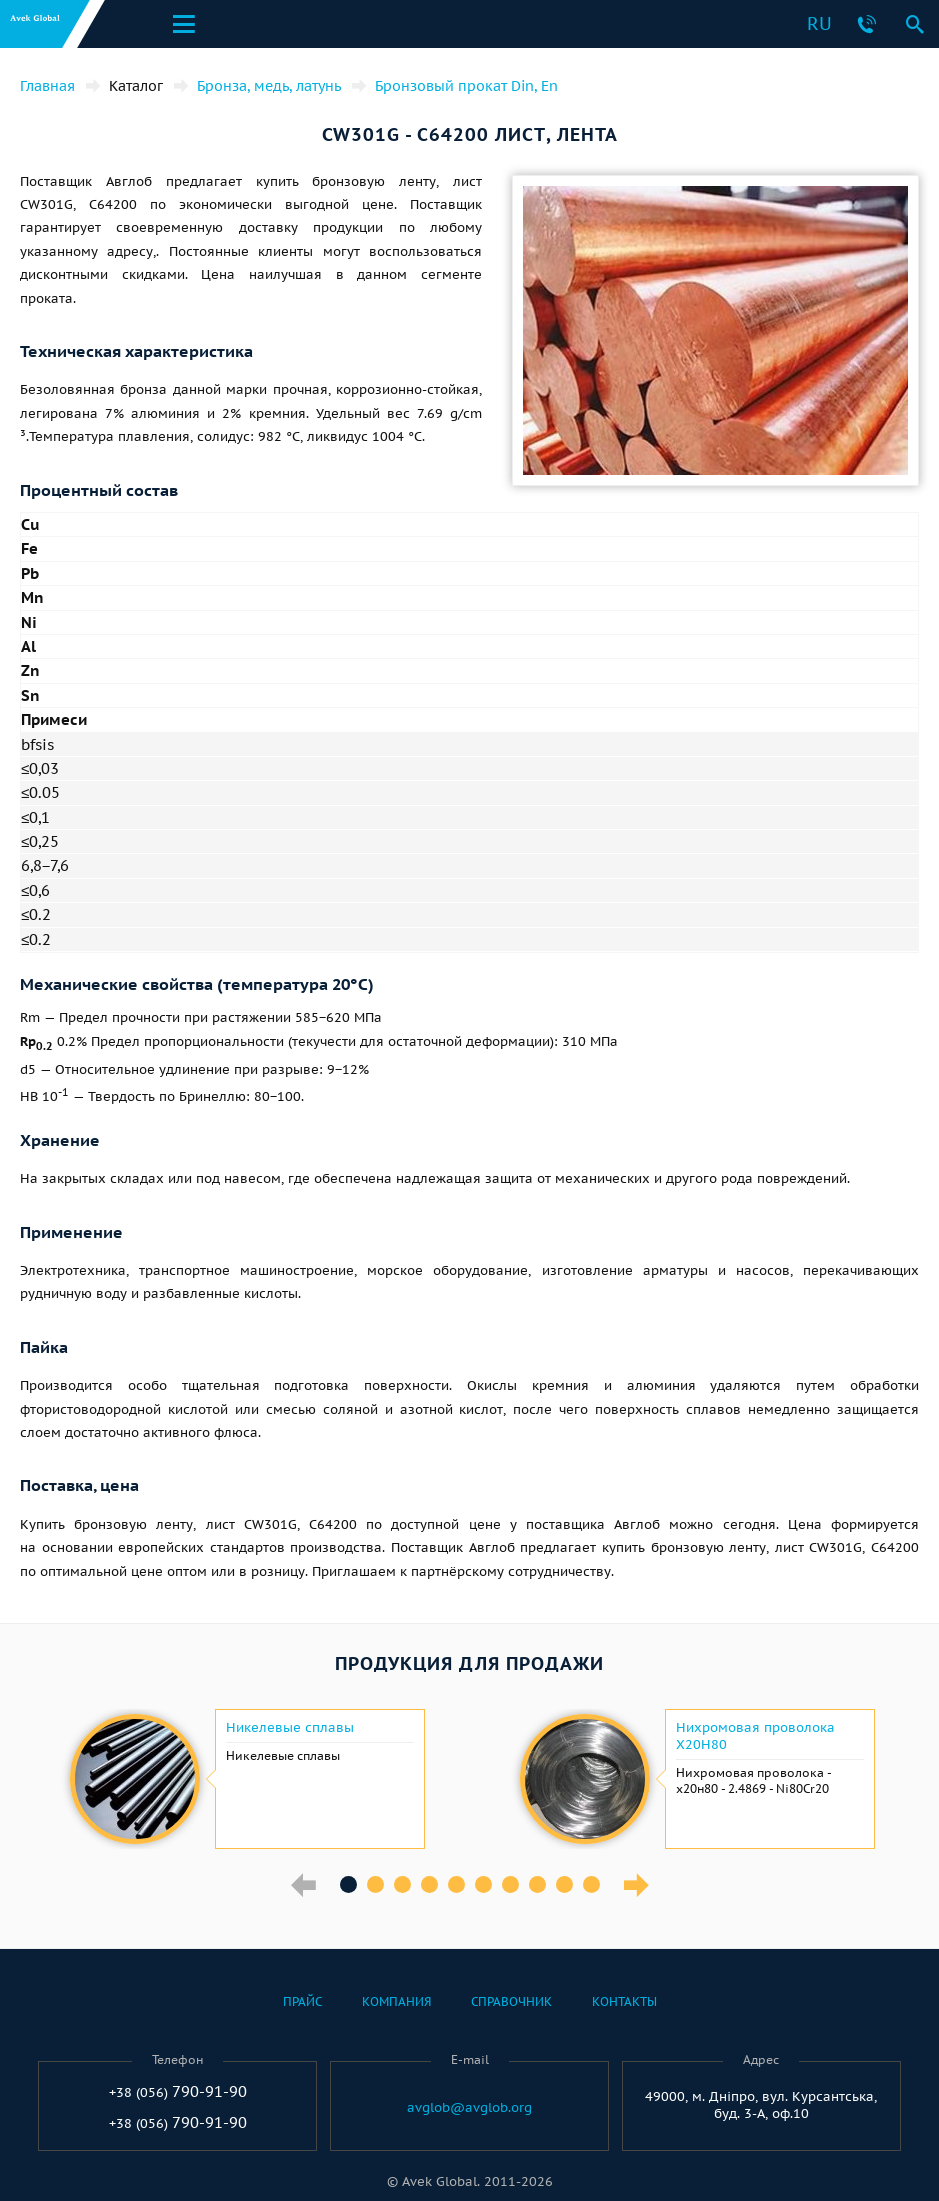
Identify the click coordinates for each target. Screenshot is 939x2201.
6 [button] (483, 1884)
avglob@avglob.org (469, 2108)
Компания (396, 2001)
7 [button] (510, 1884)
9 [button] (564, 1884)
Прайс (302, 2001)
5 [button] (456, 1884)
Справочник (511, 2001)
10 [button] (591, 1884)
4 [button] (429, 1884)
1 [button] (348, 1884)
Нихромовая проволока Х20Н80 (755, 1736)
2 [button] (375, 1884)
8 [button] (537, 1884)
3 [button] (402, 1884)
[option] (245, 1779)
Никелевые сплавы (290, 1728)
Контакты (624, 2001)
